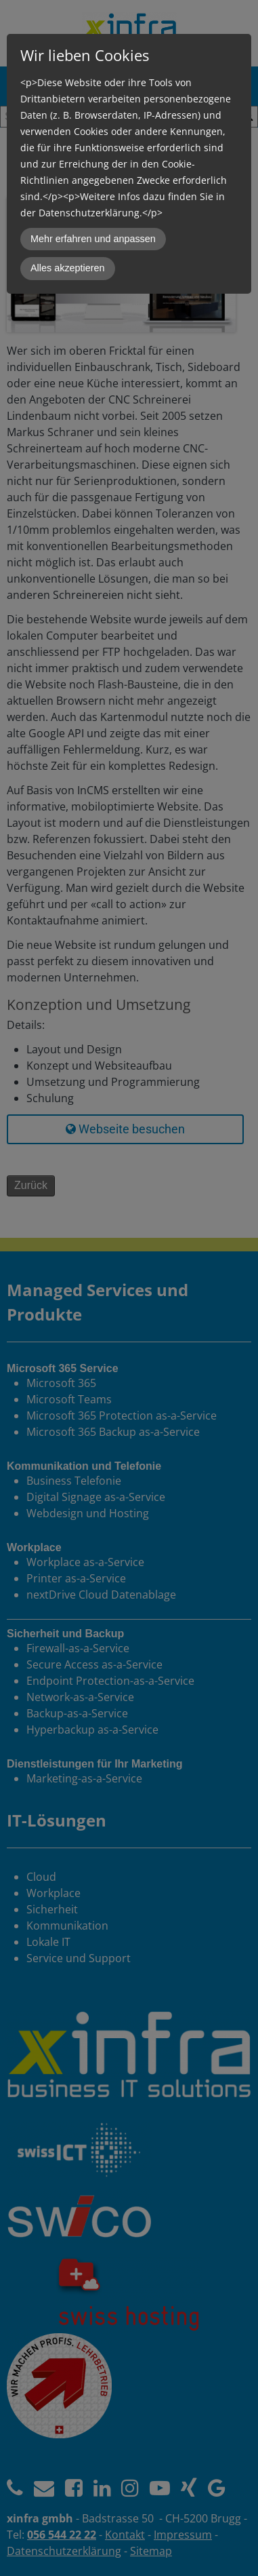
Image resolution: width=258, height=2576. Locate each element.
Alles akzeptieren (67, 267)
